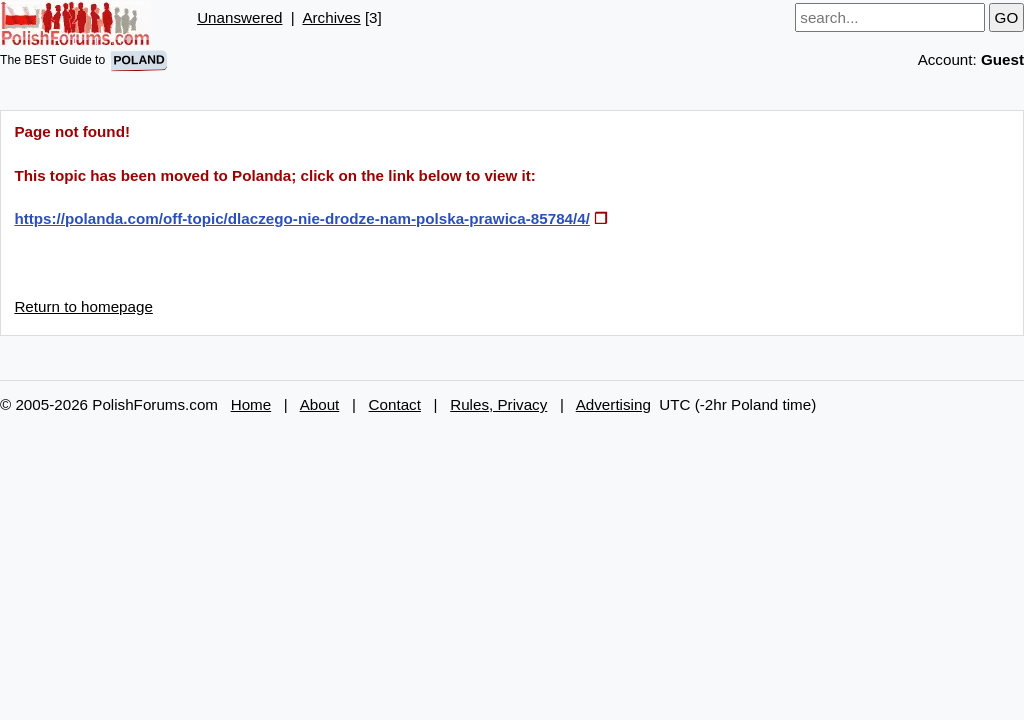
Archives (331, 17)
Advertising (613, 404)
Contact (395, 404)
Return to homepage (83, 306)
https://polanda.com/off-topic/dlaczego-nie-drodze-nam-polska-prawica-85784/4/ (302, 218)
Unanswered (239, 17)
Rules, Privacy (498, 404)
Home (251, 404)
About (320, 404)
